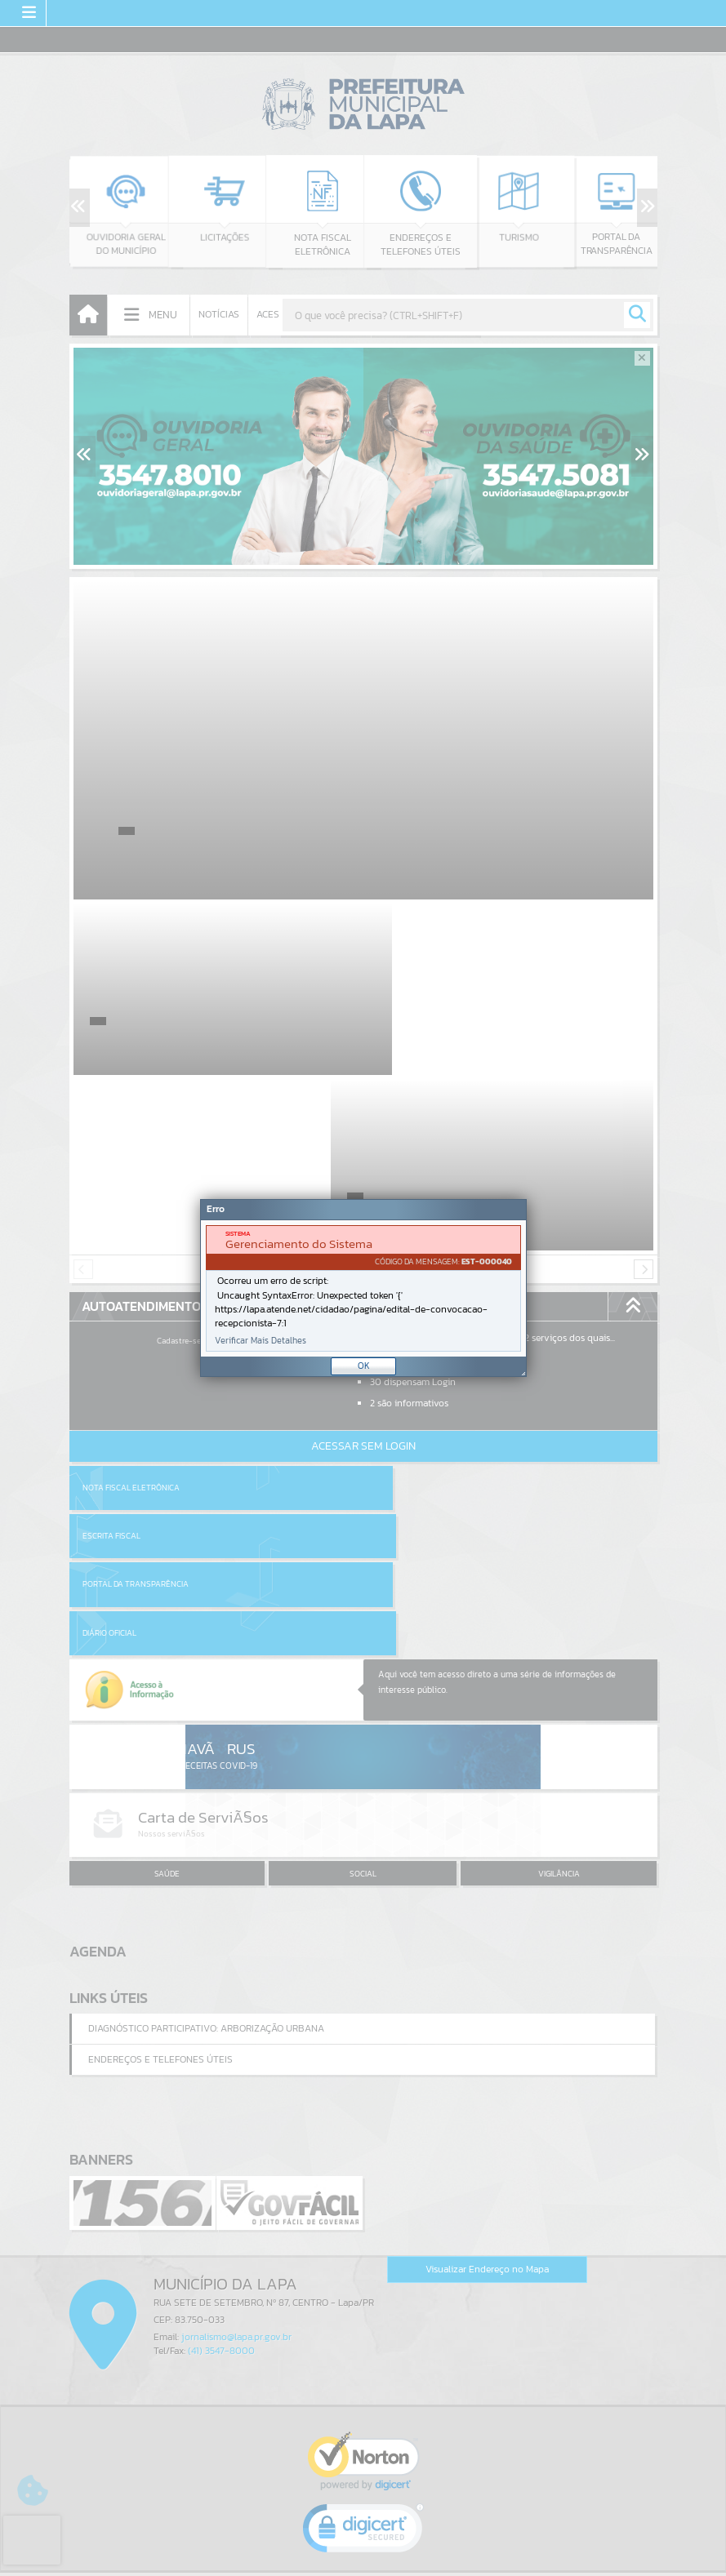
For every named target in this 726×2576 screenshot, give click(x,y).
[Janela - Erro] (363, 1288)
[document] (363, 1288)
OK (364, 1365)
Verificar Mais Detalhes (260, 1341)
